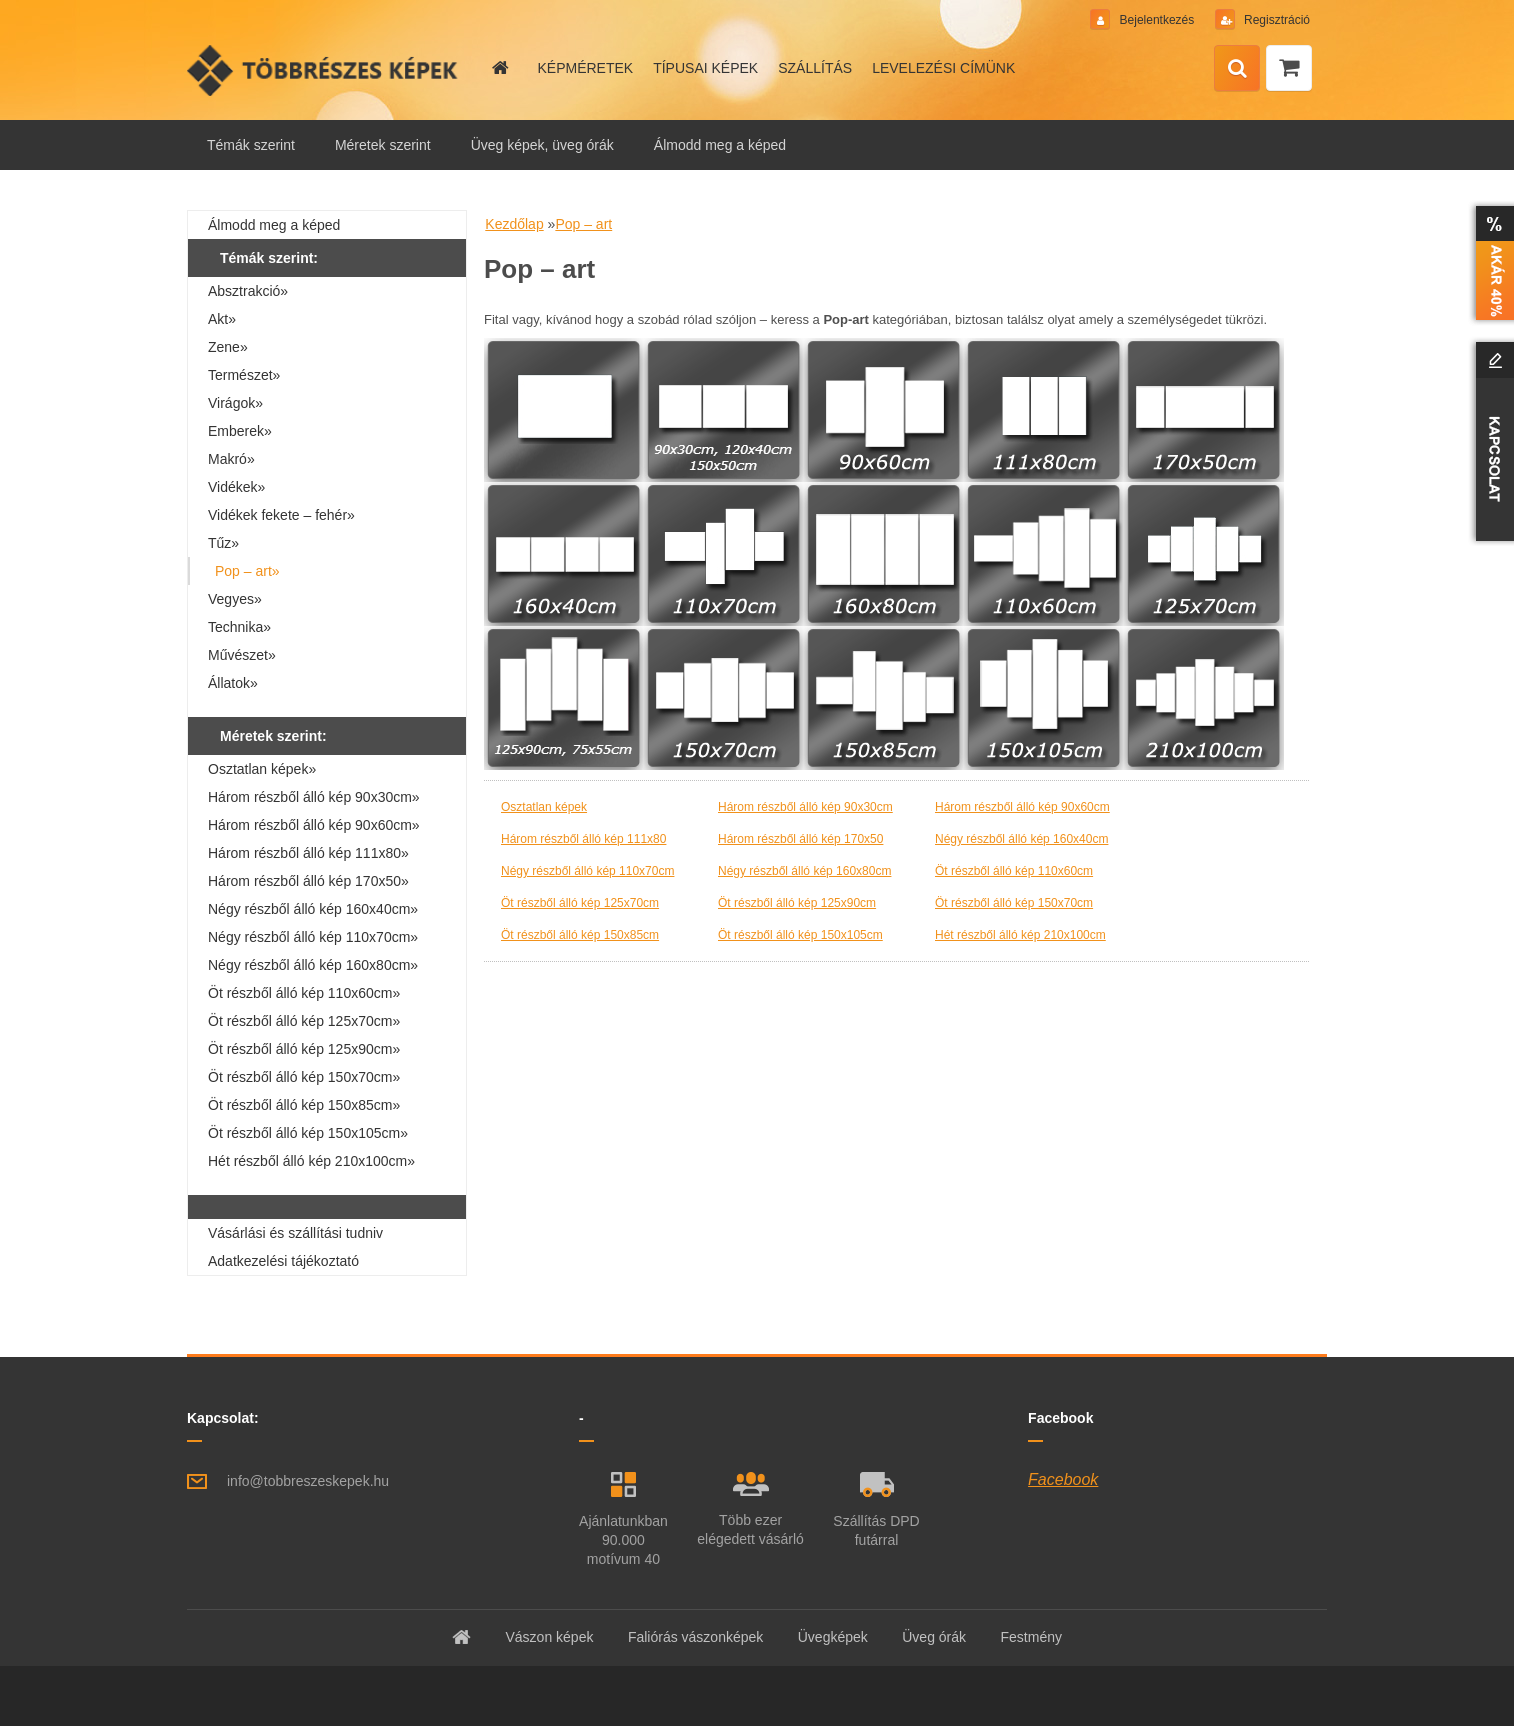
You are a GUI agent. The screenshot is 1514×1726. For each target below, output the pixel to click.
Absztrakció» (248, 291)
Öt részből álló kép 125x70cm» (304, 1021)
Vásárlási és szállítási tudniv (295, 1233)
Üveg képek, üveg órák (542, 145)
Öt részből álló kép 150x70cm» (304, 1077)
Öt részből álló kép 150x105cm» (308, 1133)
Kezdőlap (514, 224)
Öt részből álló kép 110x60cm (1014, 871)
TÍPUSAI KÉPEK (705, 68)
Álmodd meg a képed (720, 145)
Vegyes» (235, 599)
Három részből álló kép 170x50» (308, 881)
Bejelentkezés (1156, 20)
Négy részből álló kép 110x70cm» (313, 937)
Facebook (1063, 1479)
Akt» (222, 319)
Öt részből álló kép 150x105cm (800, 935)
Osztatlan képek (544, 807)
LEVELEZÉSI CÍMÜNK (943, 68)
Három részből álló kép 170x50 (800, 839)
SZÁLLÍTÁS (815, 68)
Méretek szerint (383, 145)
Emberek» (240, 431)
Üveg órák (934, 1637)
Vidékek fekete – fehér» (281, 515)
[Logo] (324, 70)
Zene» (228, 347)
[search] (1237, 69)
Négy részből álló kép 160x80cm (804, 871)
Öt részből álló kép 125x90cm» (304, 1049)
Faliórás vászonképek (695, 1637)
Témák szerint (251, 145)
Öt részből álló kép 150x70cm (1014, 903)
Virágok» (235, 403)
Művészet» (242, 655)
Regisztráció (1275, 20)
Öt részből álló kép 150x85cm (580, 935)
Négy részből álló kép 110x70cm (587, 871)
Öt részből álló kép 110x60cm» (304, 993)
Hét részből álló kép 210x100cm (1020, 935)
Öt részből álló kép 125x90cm (797, 903)
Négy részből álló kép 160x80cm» (313, 965)
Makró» (231, 459)
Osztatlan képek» (262, 769)
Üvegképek (833, 1637)
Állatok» (233, 683)
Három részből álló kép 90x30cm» (314, 797)
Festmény (1031, 1637)
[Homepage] (499, 68)
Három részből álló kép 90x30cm (805, 807)
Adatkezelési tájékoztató (283, 1261)
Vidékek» (236, 487)
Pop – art (583, 224)
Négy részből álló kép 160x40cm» (313, 909)
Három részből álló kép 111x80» (308, 853)
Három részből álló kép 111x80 (583, 839)
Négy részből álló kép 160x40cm (1021, 839)
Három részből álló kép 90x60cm (1022, 807)
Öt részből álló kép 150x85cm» (304, 1105)
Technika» (239, 627)
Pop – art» (247, 571)
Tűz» (223, 543)
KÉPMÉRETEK (585, 68)
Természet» (244, 375)
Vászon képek (549, 1637)
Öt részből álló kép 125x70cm (580, 903)
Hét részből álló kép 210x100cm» (311, 1161)
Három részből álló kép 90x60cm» (314, 825)
